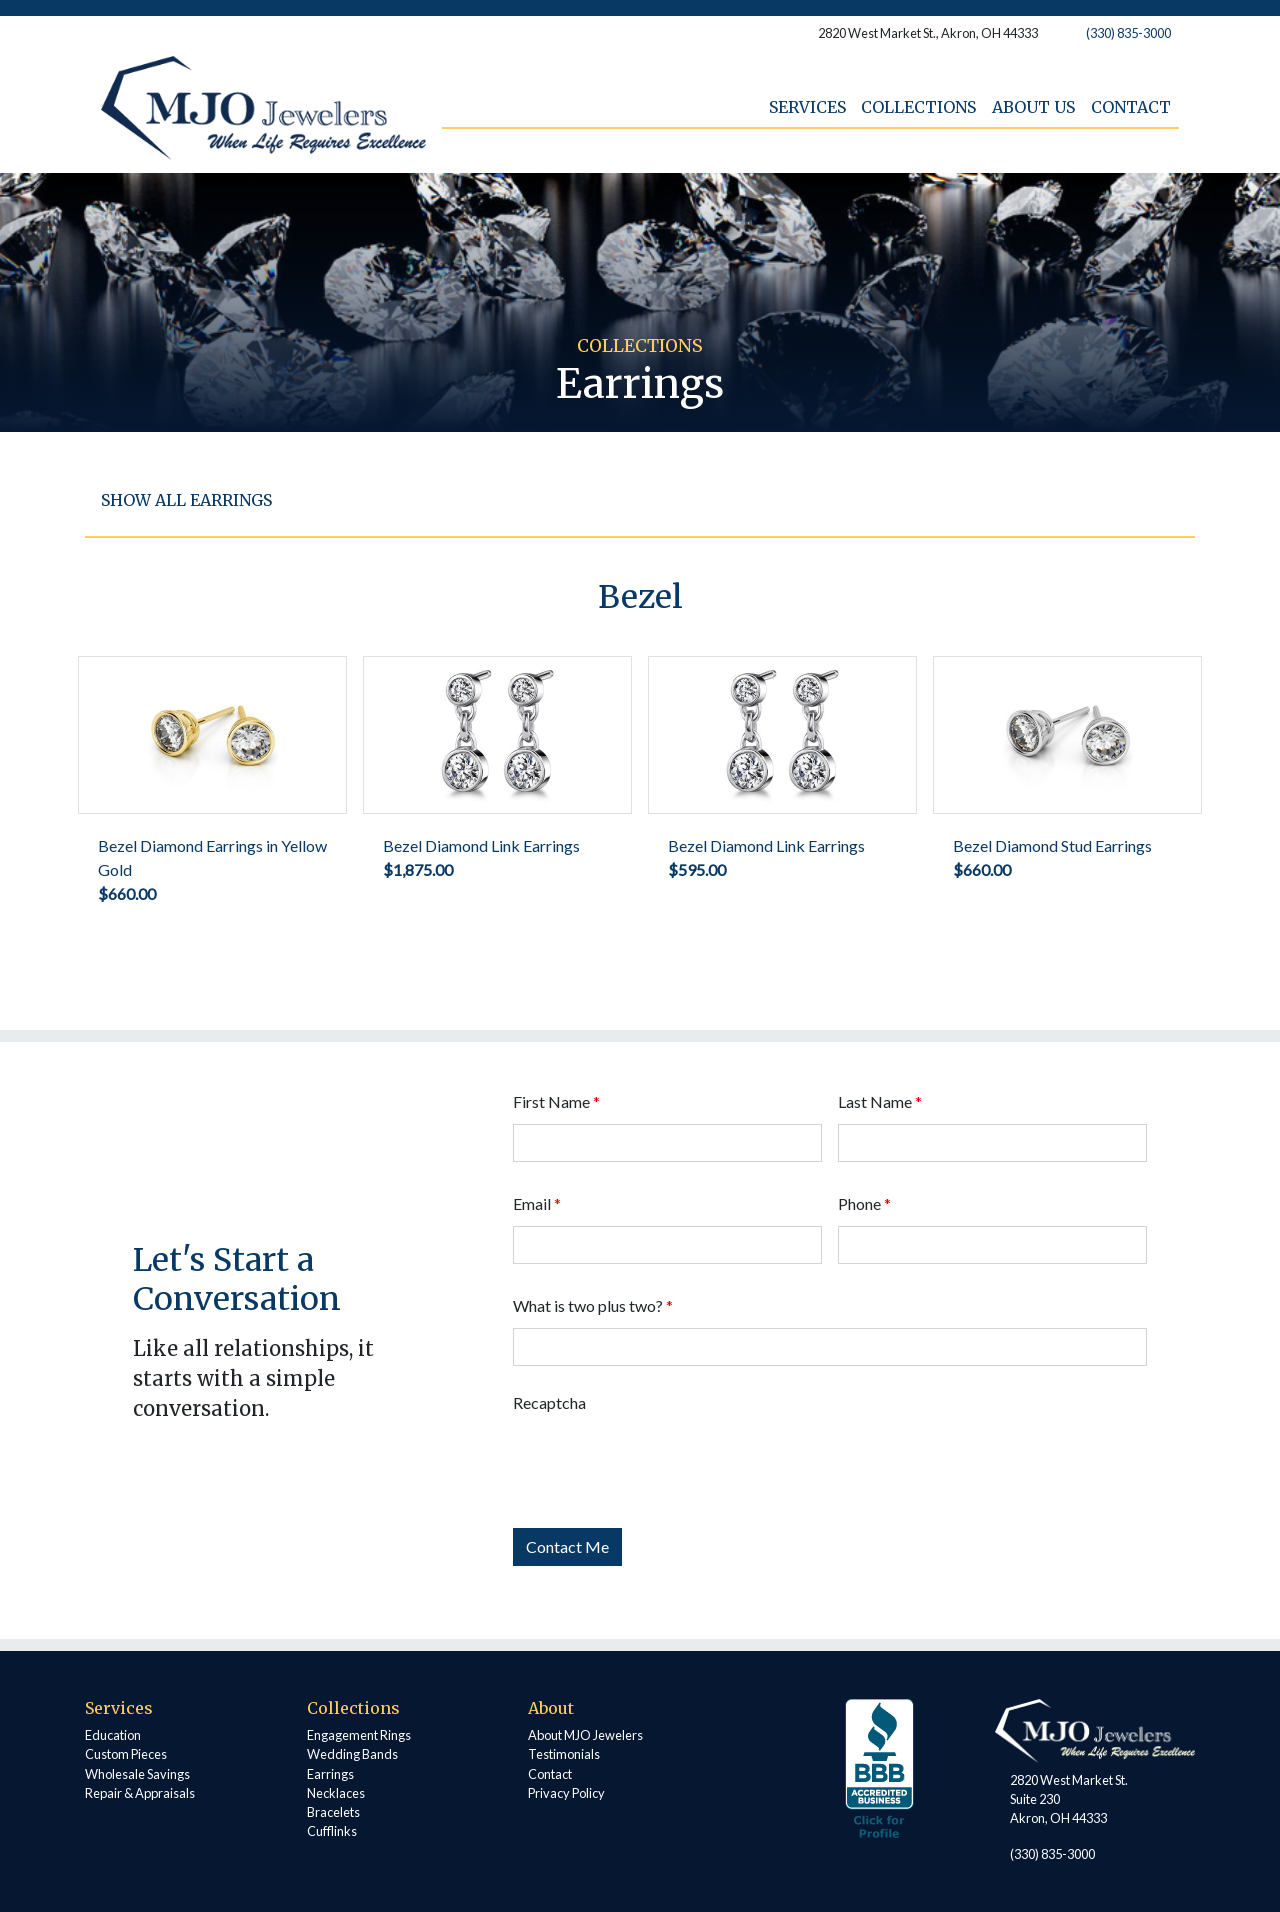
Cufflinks (332, 1831)
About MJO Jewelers (585, 1735)
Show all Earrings (186, 500)
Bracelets (333, 1812)
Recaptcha (549, 1402)
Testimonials (564, 1754)
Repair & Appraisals (140, 1793)
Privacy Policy (566, 1793)
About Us (1033, 107)
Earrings (330, 1774)
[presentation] (665, 1464)
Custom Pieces (126, 1754)
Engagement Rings (359, 1735)
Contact (1131, 107)
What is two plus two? (593, 1305)
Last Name (880, 1101)
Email (537, 1203)
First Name (556, 1101)
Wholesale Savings (137, 1774)
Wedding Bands (352, 1754)
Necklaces (336, 1793)
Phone (864, 1203)
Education (113, 1735)
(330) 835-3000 (1128, 33)
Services (806, 107)
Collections (918, 107)
